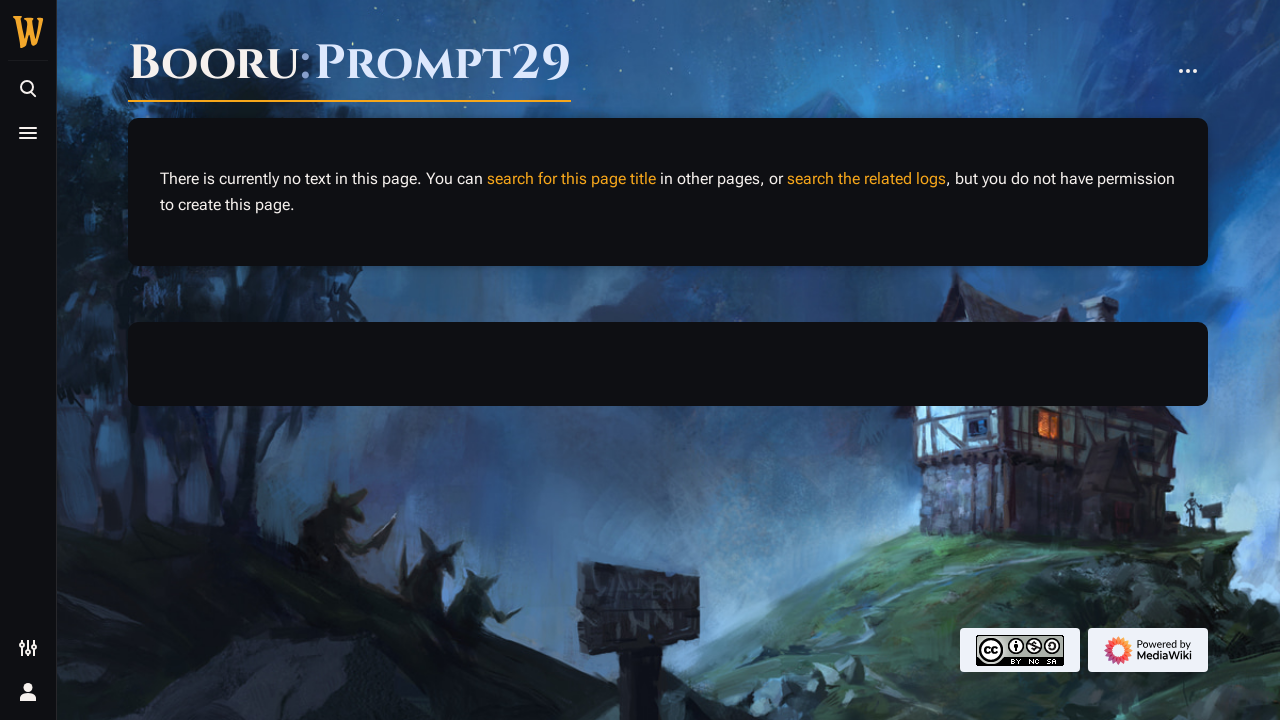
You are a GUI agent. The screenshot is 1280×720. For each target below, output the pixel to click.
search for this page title (571, 178)
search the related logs (866, 178)
